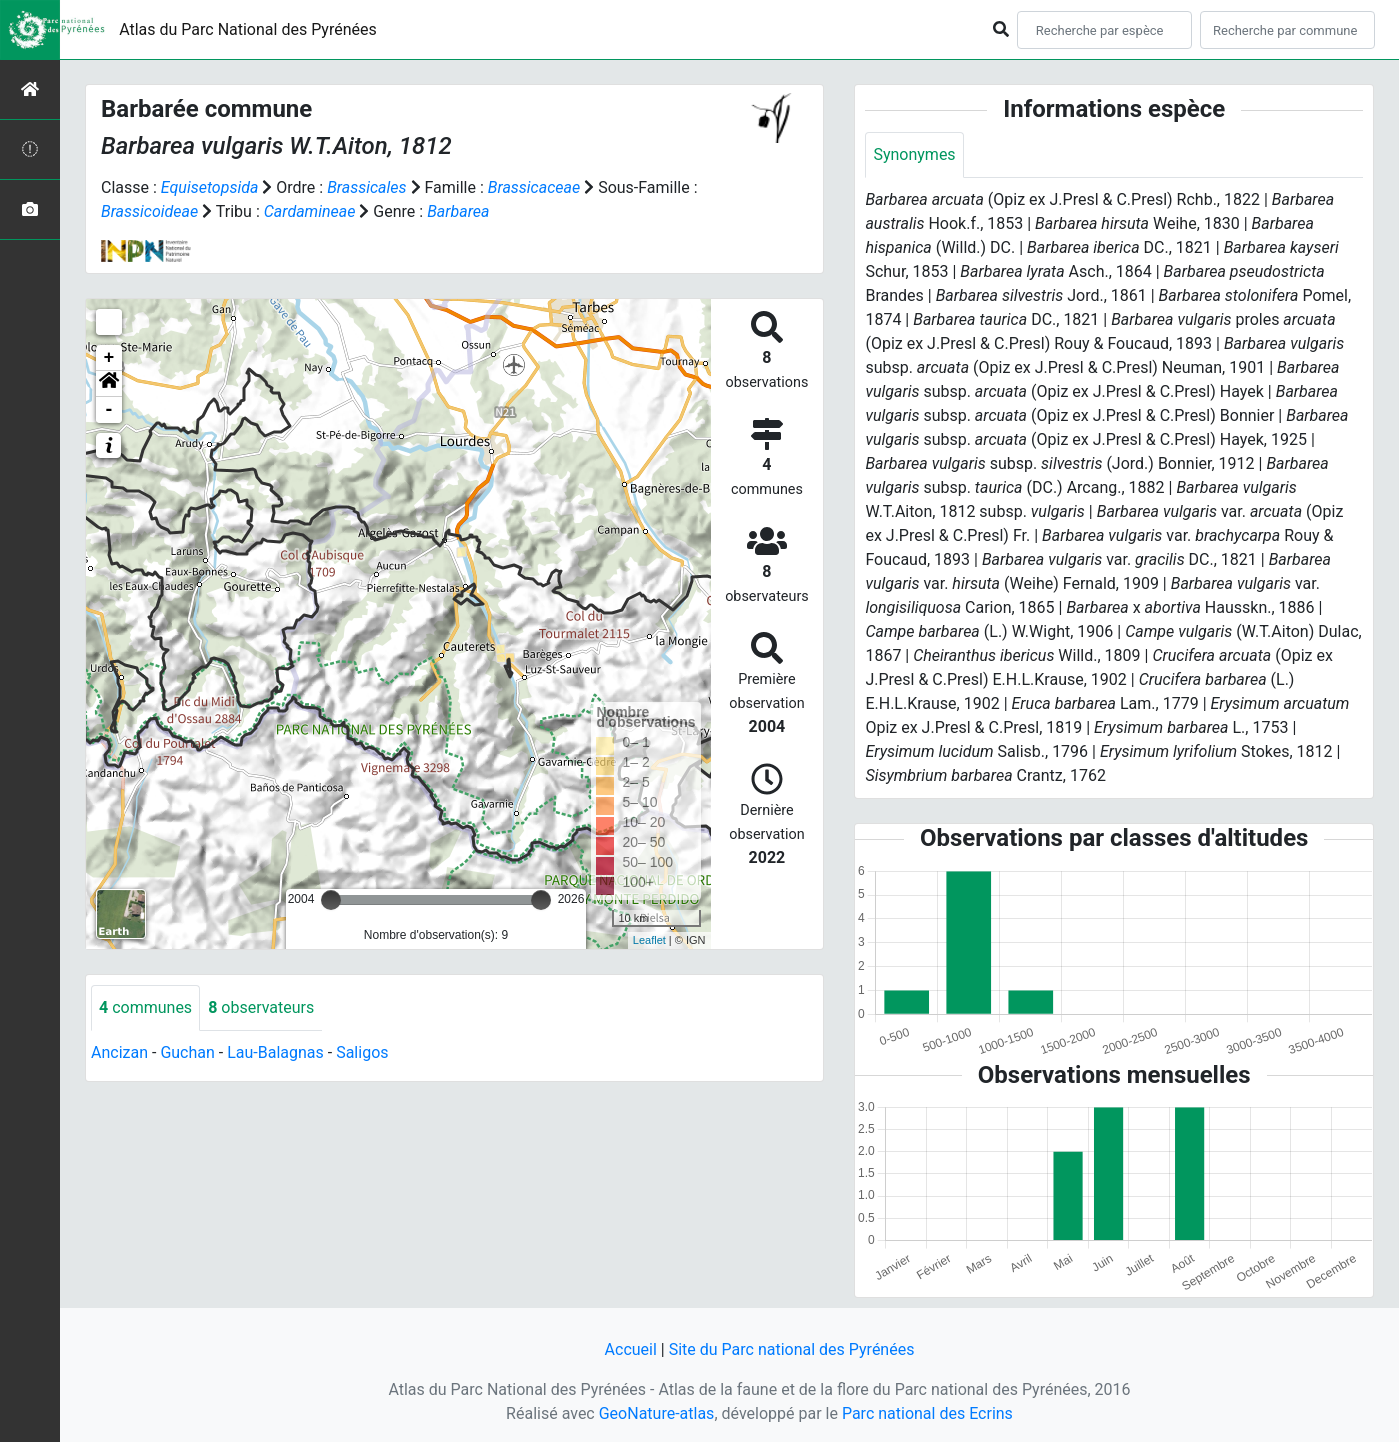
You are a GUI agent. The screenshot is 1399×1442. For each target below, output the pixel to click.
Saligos (362, 1052)
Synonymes (914, 154)
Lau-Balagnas (275, 1052)
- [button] (109, 410)
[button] (109, 384)
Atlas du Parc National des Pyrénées (248, 29)
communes (145, 1007)
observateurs (261, 1007)
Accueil (631, 1349)
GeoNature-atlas (657, 1413)
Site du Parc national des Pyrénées (792, 1349)
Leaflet (649, 940)
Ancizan (119, 1052)
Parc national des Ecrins (927, 1413)
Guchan (187, 1052)
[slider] (331, 900)
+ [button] (109, 358)
